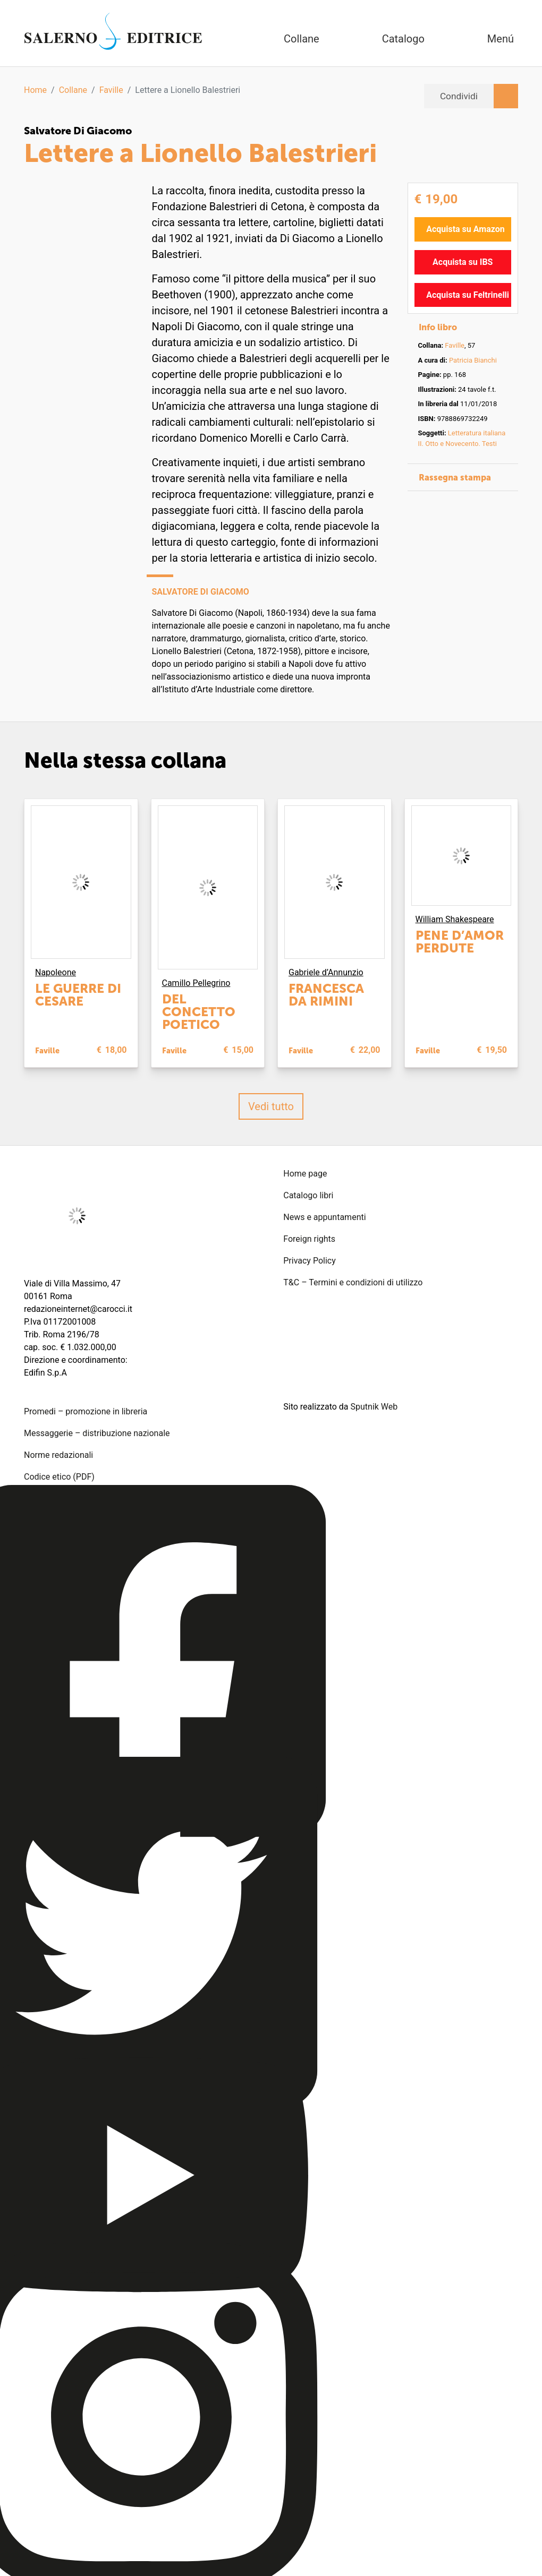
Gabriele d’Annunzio (326, 972)
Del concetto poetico (198, 1012)
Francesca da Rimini (326, 994)
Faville (111, 90)
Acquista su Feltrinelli (467, 294)
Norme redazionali (58, 1455)
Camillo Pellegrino (196, 983)
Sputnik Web (374, 1407)
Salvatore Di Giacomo (80, 130)
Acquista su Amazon (465, 229)
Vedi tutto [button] (271, 1106)
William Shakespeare (455, 919)
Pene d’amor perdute (460, 941)
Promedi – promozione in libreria (85, 1411)
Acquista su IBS (463, 261)
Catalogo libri (308, 1195)
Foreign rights (309, 1239)
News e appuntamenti (324, 1217)
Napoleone (55, 972)
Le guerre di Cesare (78, 994)
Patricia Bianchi (473, 360)
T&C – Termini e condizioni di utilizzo (352, 1282)
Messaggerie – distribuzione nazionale (97, 1433)
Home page (305, 1174)
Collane (73, 90)
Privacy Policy (309, 1261)
